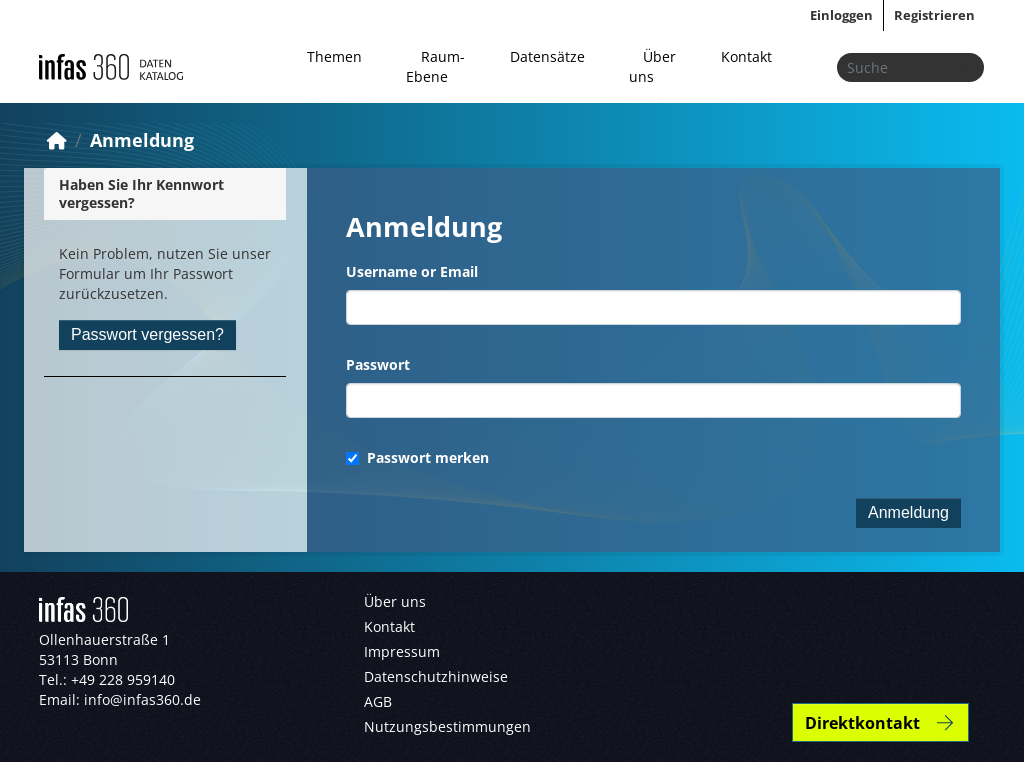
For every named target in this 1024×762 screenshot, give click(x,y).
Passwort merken (417, 457)
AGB (378, 701)
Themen (334, 56)
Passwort (378, 364)
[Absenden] (963, 67)
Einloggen (841, 15)
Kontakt (746, 56)
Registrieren (934, 15)
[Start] (57, 140)
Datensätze (547, 56)
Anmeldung (142, 140)
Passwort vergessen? (147, 334)
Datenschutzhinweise (436, 676)
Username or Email (412, 271)
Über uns (652, 66)
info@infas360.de (142, 699)
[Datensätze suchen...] (910, 67)
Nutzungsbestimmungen (447, 726)
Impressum (402, 651)
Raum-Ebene (435, 66)
